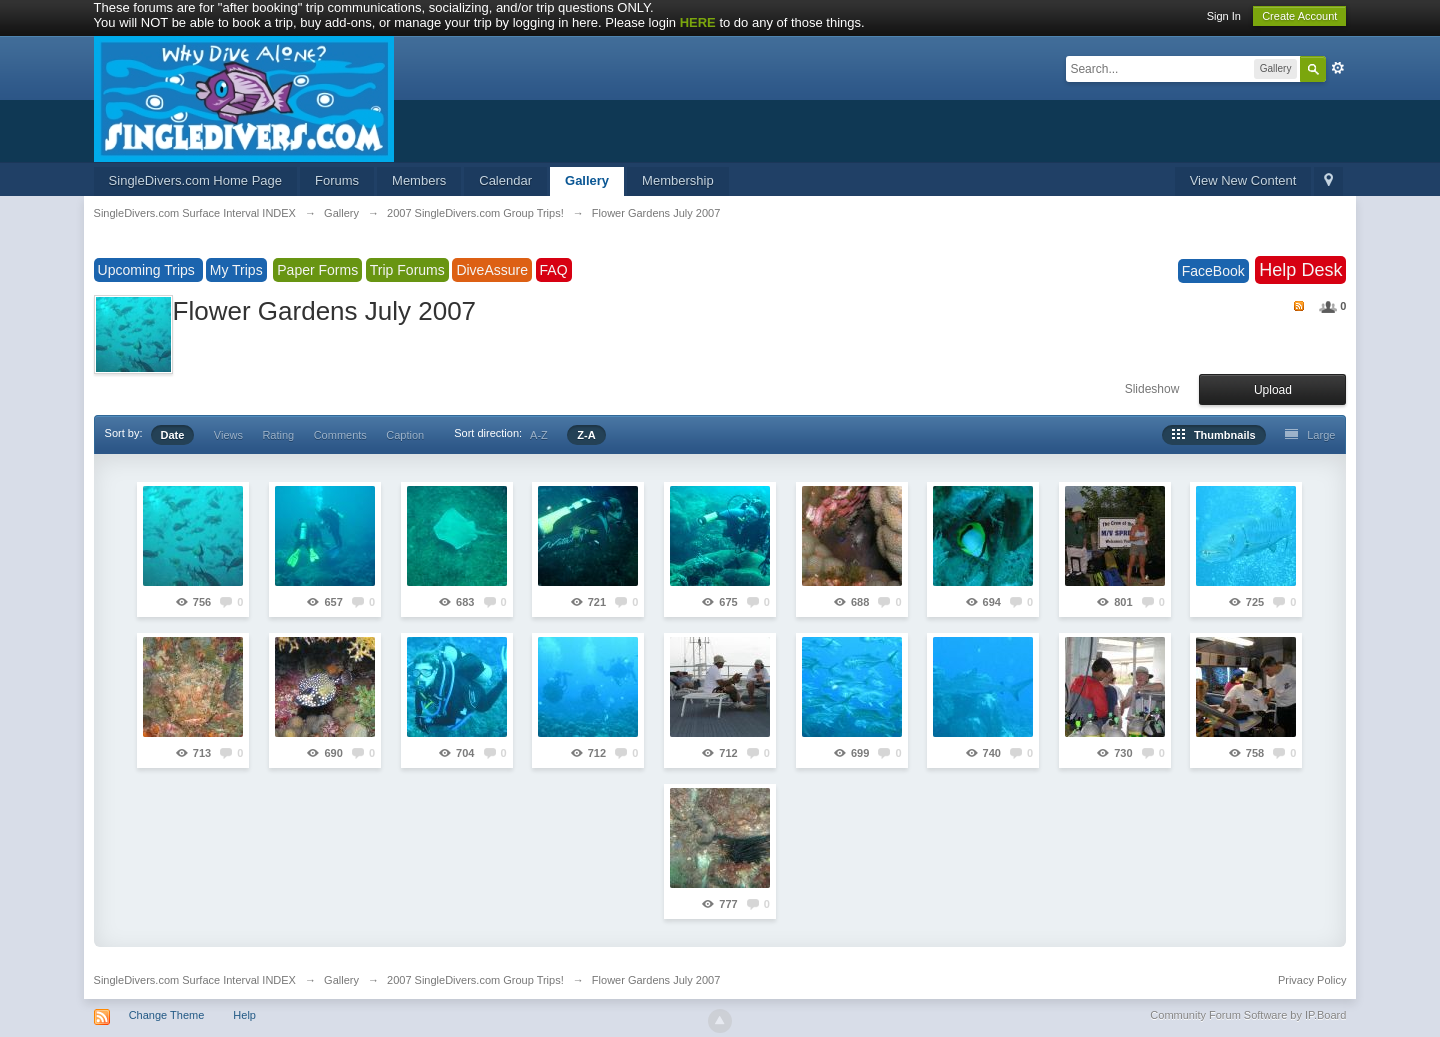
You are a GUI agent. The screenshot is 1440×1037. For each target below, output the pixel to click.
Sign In (1224, 16)
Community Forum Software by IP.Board (1248, 1015)
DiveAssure (492, 270)
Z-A (586, 435)
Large (1310, 435)
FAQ (554, 270)
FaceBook (1213, 271)
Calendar (505, 180)
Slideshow (1152, 389)
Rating (278, 435)
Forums (337, 180)
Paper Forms (317, 270)
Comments (340, 435)
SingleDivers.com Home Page (195, 180)
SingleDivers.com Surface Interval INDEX (195, 980)
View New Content (1243, 180)
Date (173, 435)
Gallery (587, 180)
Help (244, 1015)
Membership (678, 180)
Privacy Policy (1312, 980)
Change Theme (167, 1015)
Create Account (1299, 16)
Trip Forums (407, 270)
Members (419, 180)
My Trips (236, 270)
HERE (698, 22)
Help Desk (1300, 270)
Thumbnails (1214, 435)
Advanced (1338, 68)
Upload (1273, 390)
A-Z (539, 435)
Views (228, 435)
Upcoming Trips (148, 270)
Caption (405, 435)
